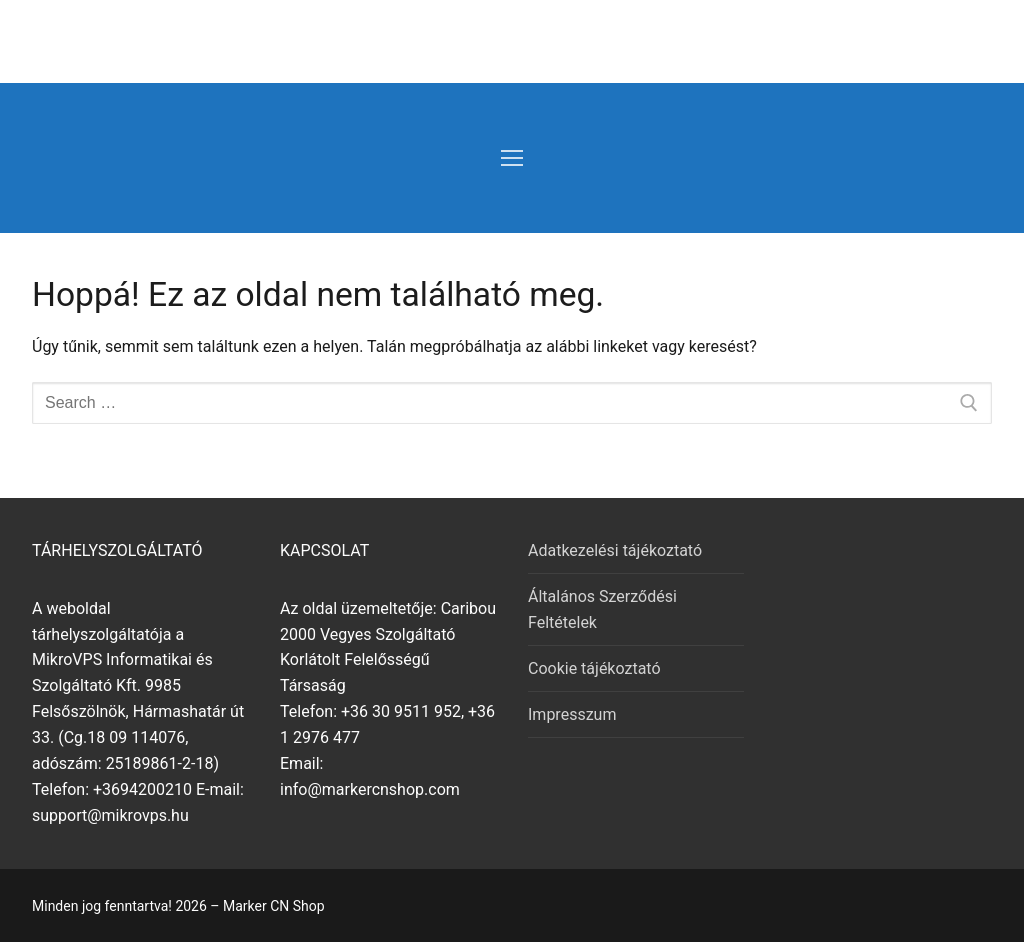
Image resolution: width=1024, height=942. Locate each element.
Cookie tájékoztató (594, 668)
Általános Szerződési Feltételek (602, 609)
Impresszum (572, 714)
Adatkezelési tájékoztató (615, 550)
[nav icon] (512, 158)
